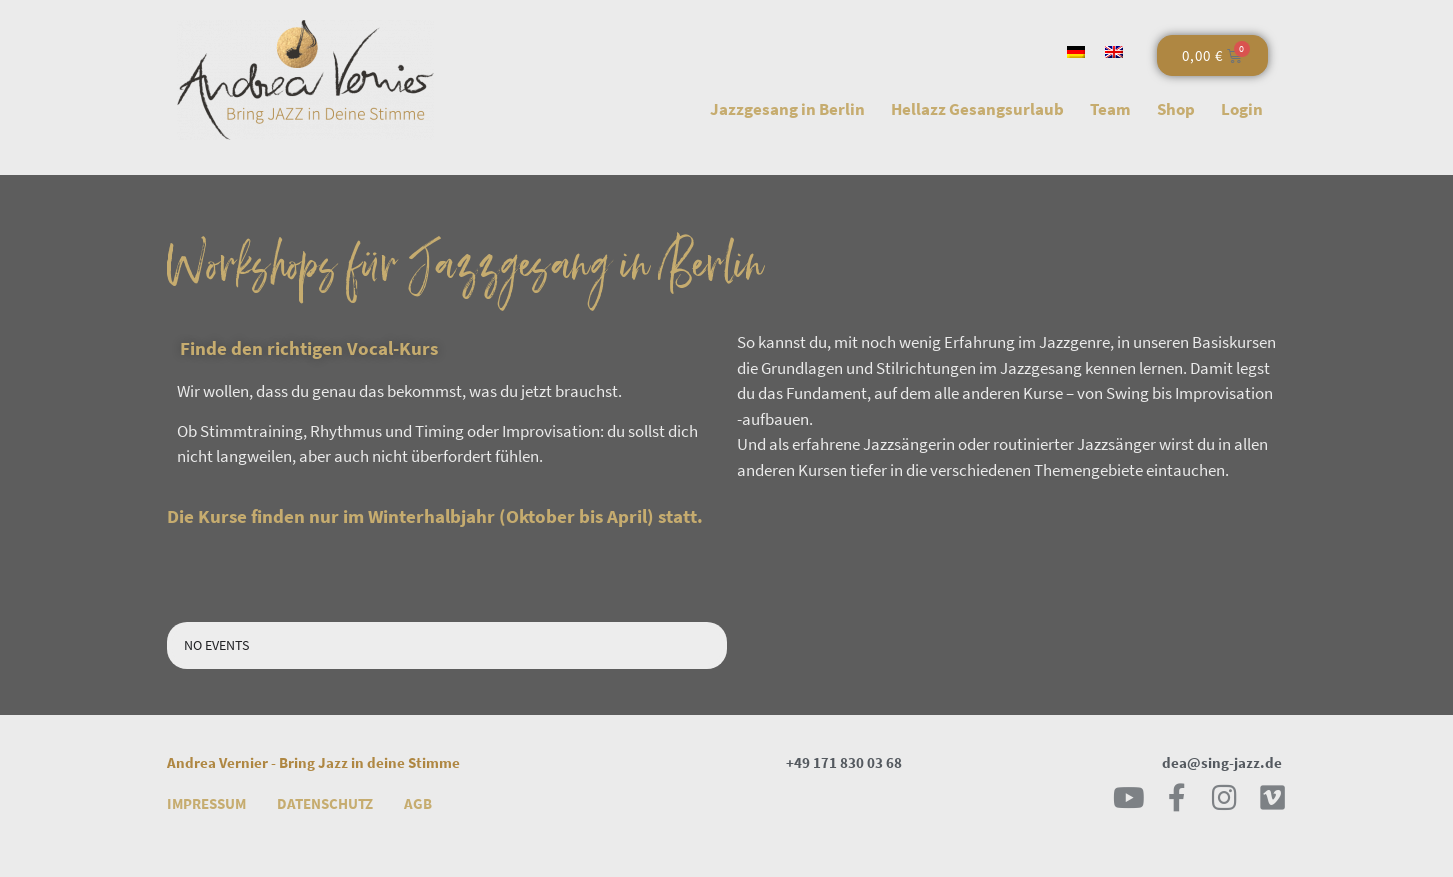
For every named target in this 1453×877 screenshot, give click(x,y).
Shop (1176, 109)
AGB (418, 803)
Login (1242, 109)
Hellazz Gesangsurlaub (977, 109)
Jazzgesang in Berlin (787, 109)
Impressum (206, 803)
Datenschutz (325, 803)
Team (1110, 109)
